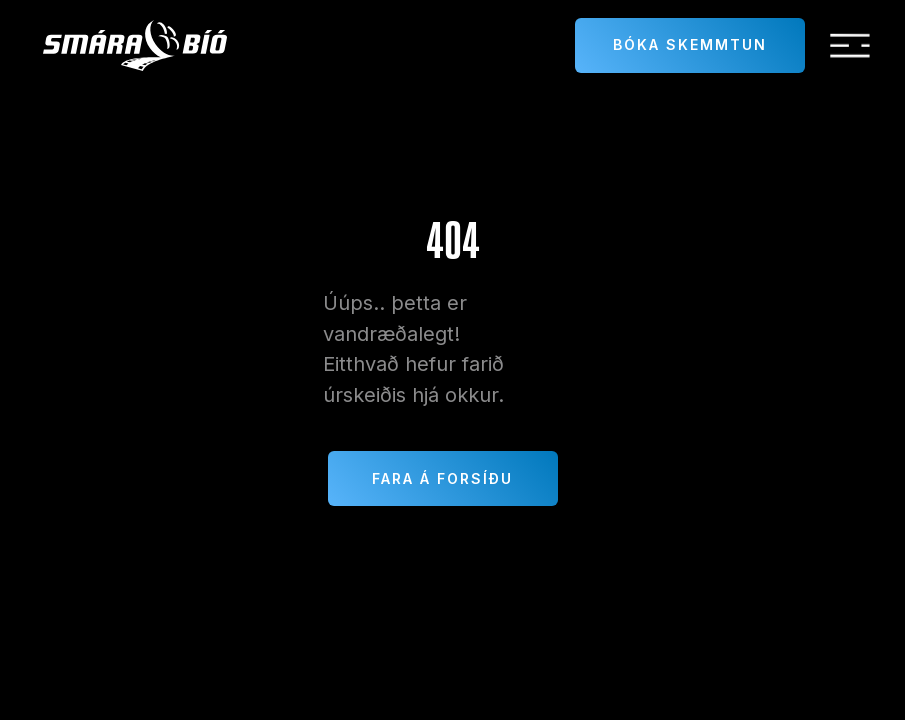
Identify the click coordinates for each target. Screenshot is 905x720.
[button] (850, 46)
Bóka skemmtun (690, 44)
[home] (135, 45)
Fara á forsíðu (442, 478)
